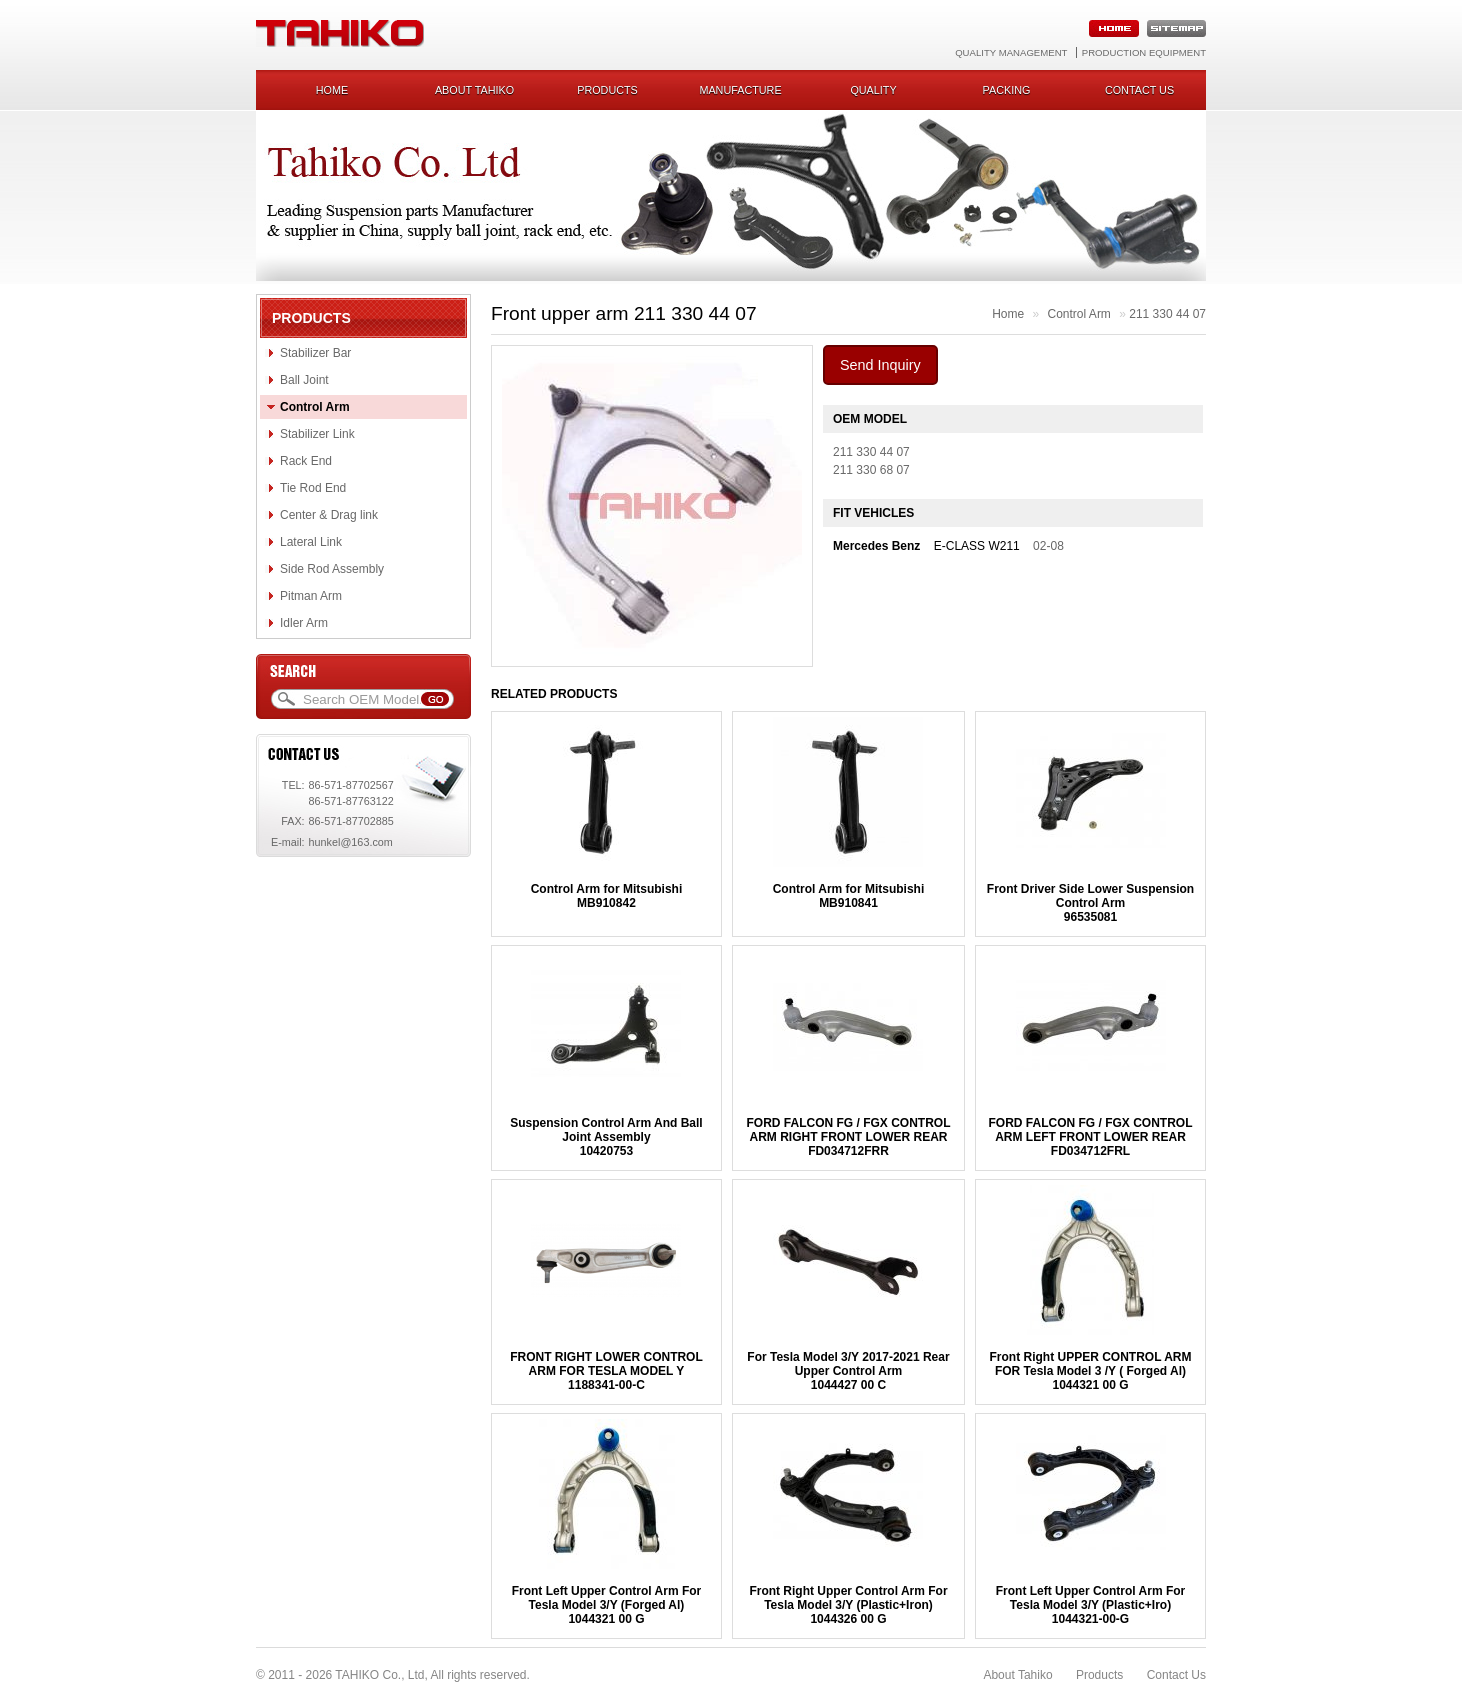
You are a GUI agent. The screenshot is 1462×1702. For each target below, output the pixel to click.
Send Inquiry (880, 365)
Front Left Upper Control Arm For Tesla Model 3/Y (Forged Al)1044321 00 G (607, 1605)
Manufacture (740, 90)
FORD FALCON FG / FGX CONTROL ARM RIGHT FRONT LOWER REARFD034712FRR (848, 1137)
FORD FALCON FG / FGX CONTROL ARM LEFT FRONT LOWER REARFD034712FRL (1091, 1137)
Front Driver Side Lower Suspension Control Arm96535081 (1090, 903)
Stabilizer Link (317, 434)
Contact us (1139, 90)
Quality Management (1011, 52)
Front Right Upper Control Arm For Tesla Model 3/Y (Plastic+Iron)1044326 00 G (848, 1605)
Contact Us (1176, 1675)
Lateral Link (311, 542)
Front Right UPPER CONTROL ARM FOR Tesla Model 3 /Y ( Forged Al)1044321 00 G (1091, 1371)
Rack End (306, 461)
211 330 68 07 (871, 470)
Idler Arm (304, 623)
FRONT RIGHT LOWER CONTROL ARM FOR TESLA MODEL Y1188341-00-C (606, 1371)
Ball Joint (304, 380)
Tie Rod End (313, 488)
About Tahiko (474, 90)
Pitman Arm (311, 596)
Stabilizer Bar (315, 353)
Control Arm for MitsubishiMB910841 (849, 896)
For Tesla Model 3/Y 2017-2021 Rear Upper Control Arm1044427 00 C (848, 1371)
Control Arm (315, 407)
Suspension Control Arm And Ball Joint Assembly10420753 (606, 1137)
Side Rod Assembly (332, 569)
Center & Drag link (329, 515)
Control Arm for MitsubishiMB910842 (607, 896)
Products (607, 90)
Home (332, 90)
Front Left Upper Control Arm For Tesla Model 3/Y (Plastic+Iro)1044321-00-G (1091, 1605)
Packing (1007, 90)
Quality (873, 90)
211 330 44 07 (1167, 314)
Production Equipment (1144, 52)
